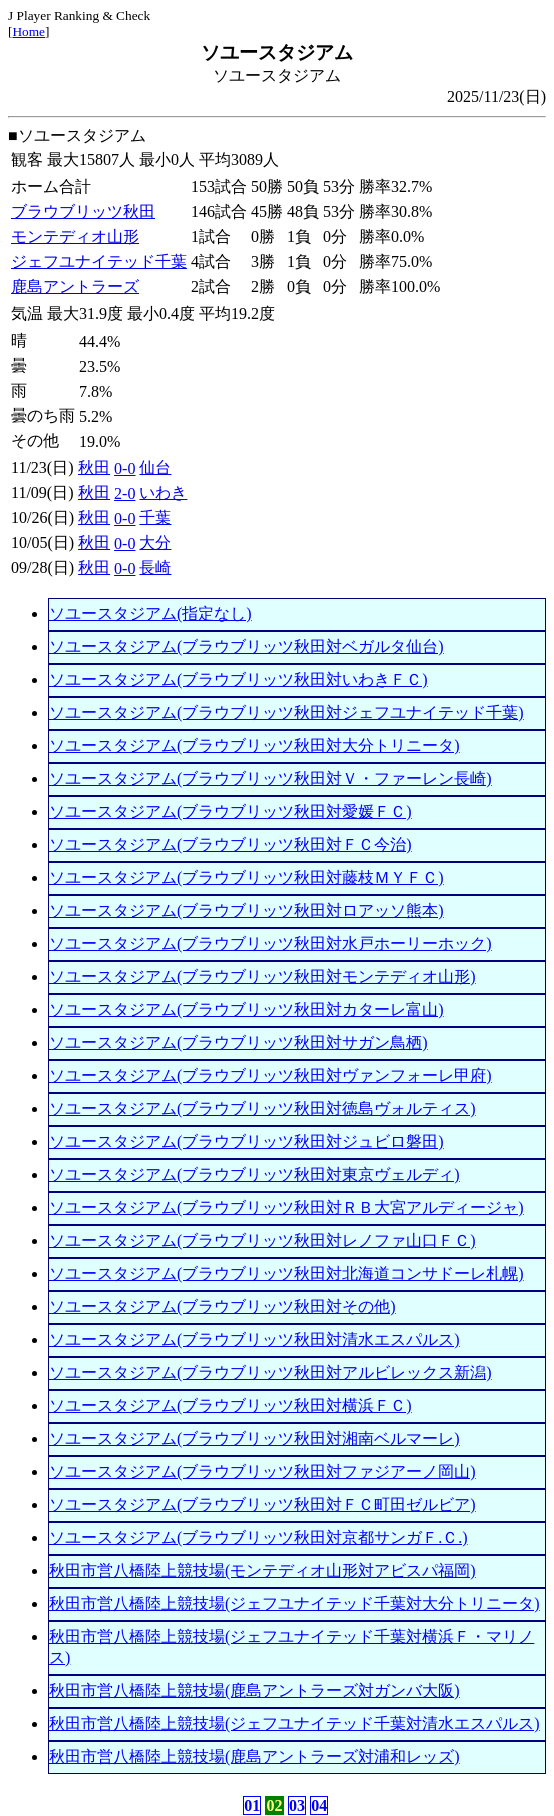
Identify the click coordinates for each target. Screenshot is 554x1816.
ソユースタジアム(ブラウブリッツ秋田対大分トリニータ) (254, 745)
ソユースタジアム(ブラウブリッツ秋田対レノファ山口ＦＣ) (262, 1240)
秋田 (94, 467)
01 (252, 1805)
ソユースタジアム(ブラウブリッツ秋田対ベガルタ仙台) (246, 646)
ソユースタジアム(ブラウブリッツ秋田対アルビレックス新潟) (270, 1372)
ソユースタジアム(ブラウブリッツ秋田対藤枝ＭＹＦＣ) (246, 877)
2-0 (124, 493)
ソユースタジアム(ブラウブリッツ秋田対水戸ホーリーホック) (270, 943)
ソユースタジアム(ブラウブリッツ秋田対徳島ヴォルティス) (262, 1108)
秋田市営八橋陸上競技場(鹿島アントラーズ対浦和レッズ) (254, 1756)
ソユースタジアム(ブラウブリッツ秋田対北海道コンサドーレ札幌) (286, 1273)
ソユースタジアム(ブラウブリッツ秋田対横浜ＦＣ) (230, 1405)
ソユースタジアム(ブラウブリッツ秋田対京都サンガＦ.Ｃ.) (258, 1537)
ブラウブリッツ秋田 (83, 211)
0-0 (124, 468)
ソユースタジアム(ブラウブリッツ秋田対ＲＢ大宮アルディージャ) (286, 1207)
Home (28, 31)
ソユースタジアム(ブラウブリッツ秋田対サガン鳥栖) (238, 1042)
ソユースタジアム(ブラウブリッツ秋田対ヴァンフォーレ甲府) (270, 1075)
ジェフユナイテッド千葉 (99, 261)
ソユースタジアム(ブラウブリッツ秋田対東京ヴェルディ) (254, 1174)
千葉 (155, 517)
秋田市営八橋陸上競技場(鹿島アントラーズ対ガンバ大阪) (254, 1690)
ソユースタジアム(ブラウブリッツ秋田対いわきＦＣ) (238, 679)
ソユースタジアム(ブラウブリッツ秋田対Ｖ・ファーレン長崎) (270, 778)
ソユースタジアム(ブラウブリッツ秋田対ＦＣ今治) (230, 844)
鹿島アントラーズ (75, 286)
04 (319, 1805)
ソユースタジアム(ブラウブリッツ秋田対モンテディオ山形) (262, 976)
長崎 (155, 567)
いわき (163, 492)
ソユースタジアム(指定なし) (150, 613)
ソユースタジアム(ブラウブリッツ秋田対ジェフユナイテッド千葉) (286, 712)
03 (297, 1805)
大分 (155, 542)
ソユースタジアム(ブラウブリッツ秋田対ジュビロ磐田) (246, 1141)
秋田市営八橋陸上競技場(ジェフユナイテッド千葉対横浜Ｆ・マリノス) (291, 1647)
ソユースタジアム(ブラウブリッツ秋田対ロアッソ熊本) (246, 910)
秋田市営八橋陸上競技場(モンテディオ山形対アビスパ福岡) (262, 1570)
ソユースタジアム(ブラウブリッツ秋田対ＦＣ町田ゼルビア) (262, 1504)
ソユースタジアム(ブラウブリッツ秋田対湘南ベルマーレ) (254, 1438)
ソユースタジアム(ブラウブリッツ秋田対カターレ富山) (246, 1009)
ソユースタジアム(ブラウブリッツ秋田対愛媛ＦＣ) (230, 811)
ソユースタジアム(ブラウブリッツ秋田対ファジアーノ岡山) (262, 1471)
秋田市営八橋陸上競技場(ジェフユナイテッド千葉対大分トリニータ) (294, 1603)
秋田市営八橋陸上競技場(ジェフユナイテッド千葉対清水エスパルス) (294, 1723)
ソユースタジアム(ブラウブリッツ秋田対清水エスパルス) (254, 1339)
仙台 (155, 467)
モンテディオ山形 (75, 236)
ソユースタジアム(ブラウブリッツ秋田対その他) (222, 1306)
